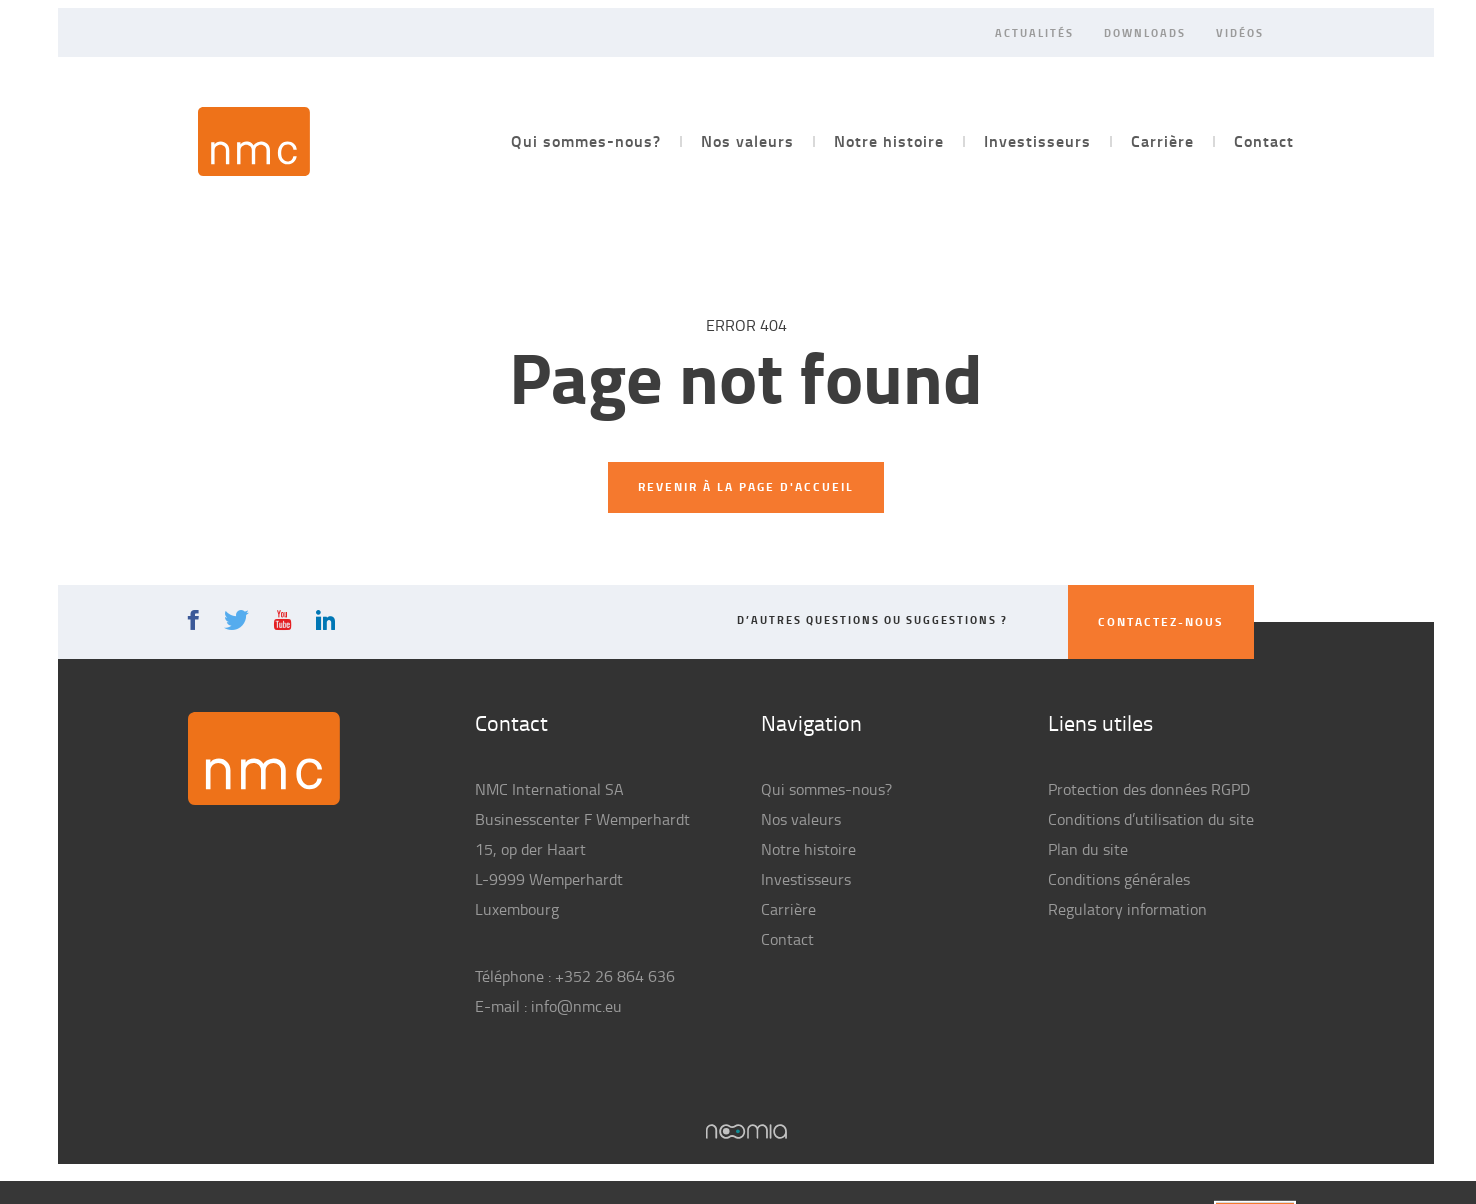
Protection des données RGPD (1149, 789)
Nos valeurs (747, 140)
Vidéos (1240, 32)
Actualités (1034, 32)
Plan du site (1088, 849)
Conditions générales (1119, 879)
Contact (1264, 140)
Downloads (1145, 32)
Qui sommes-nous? (586, 140)
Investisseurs (1037, 140)
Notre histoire (889, 140)
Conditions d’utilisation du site (1151, 819)
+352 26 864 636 (615, 976)
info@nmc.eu (576, 1006)
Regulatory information (1127, 909)
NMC (254, 141)
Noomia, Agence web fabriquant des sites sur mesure (746, 1131)
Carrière (1162, 140)
